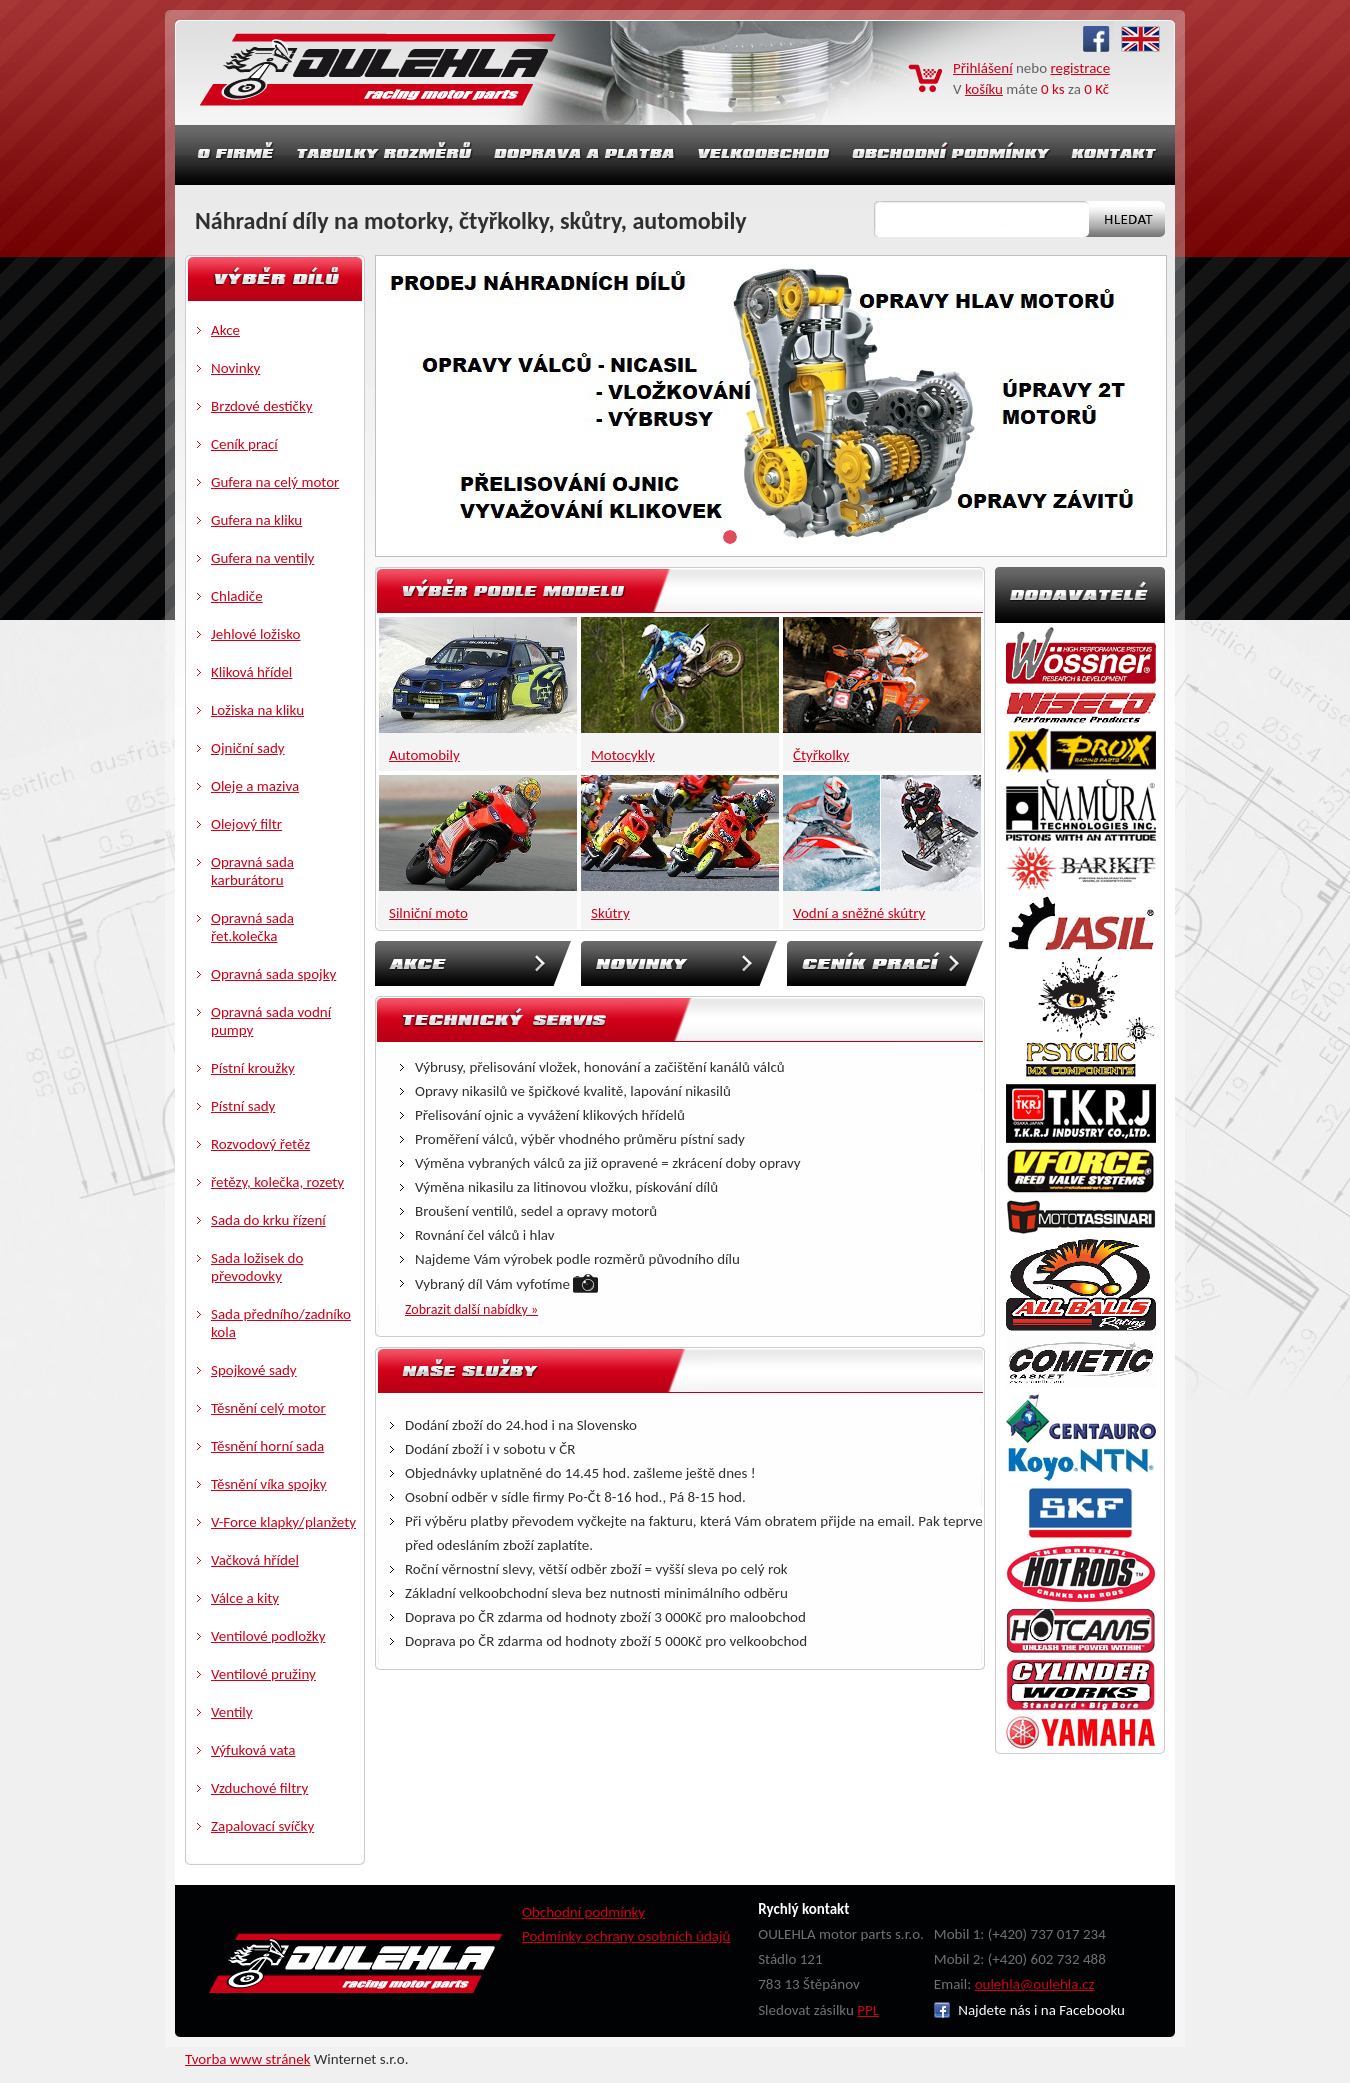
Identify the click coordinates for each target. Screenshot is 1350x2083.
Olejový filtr (246, 824)
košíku (984, 89)
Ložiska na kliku (257, 710)
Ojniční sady (248, 748)
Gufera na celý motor (275, 482)
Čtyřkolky (821, 755)
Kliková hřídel (251, 672)
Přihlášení (983, 68)
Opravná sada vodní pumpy (271, 1021)
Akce (225, 330)
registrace (1081, 68)
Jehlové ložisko (256, 634)
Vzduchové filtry (259, 1788)
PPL (868, 2010)
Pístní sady (243, 1106)
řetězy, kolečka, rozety (277, 1182)
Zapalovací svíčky (262, 1826)
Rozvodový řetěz (260, 1144)
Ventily (232, 1712)
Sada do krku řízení (268, 1220)
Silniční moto (428, 913)
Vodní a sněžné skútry (859, 913)
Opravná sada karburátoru (252, 871)
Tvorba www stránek (248, 2059)
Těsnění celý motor (268, 1408)
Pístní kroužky (253, 1068)
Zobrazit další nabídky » (471, 1309)
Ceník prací (244, 444)
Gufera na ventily (262, 558)
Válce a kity (245, 1598)
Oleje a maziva (255, 786)
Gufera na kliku (256, 520)
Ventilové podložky (268, 1636)
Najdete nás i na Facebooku (1029, 2010)
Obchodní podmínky (583, 1912)
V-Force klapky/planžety (283, 1522)
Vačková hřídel (255, 1560)
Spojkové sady (254, 1370)
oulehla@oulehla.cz (1035, 1984)
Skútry (610, 913)
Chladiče (237, 596)
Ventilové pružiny (263, 1674)
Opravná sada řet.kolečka (252, 927)
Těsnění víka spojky (269, 1484)
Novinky (235, 368)
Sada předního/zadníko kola (281, 1323)
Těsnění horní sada (267, 1446)
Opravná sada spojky (273, 974)
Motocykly (623, 755)
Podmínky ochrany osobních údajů (626, 1936)
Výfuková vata (253, 1750)
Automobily (424, 755)
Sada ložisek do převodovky (257, 1267)
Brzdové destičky (262, 406)
